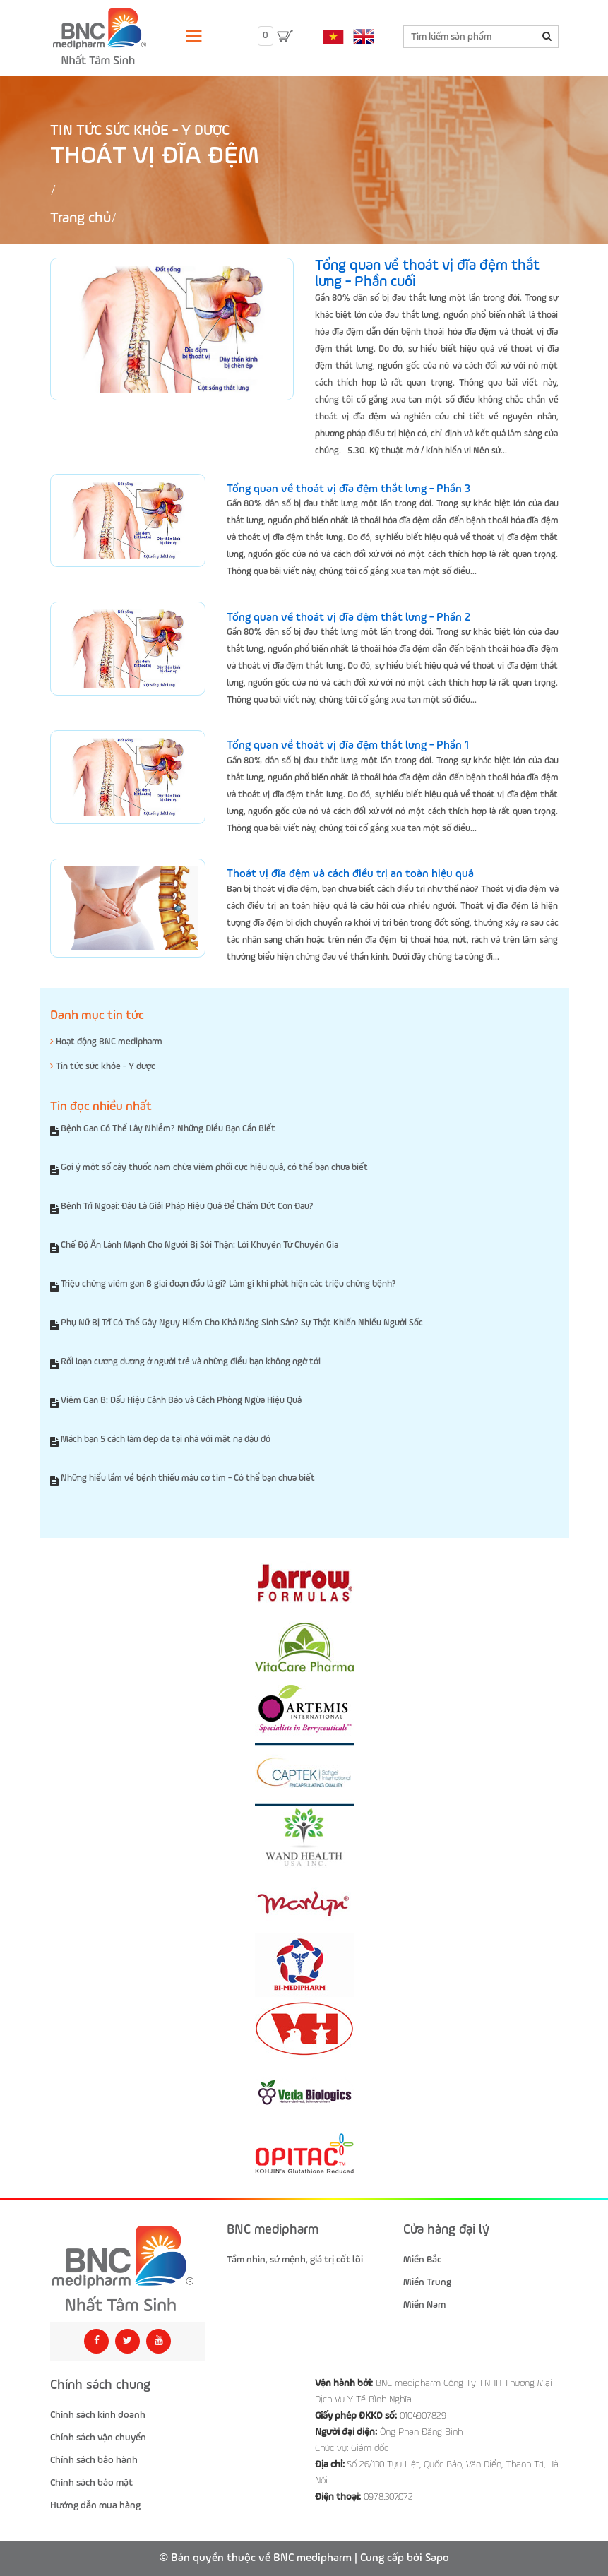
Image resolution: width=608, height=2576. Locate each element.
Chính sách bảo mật (91, 2483)
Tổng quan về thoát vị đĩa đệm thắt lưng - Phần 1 (348, 745)
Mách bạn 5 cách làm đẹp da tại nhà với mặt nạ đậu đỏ (165, 1439)
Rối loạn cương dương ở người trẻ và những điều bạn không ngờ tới (191, 1361)
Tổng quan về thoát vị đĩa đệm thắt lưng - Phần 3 (348, 489)
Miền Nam (424, 2305)
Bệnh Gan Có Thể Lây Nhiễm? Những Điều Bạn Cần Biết (168, 1128)
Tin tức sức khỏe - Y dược (140, 131)
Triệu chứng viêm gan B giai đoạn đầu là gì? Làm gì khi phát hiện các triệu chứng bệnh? (228, 1284)
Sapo (437, 2558)
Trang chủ (80, 218)
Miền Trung (427, 2282)
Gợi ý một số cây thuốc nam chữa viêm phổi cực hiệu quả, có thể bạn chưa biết (214, 1167)
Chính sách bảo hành (94, 2460)
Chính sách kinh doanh (97, 2415)
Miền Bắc (422, 2260)
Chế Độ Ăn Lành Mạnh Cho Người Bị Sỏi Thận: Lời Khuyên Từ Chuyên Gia (199, 1245)
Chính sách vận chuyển (98, 2438)
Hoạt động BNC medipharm (106, 1041)
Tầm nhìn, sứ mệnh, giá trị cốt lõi (295, 2260)
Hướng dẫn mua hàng (95, 2505)
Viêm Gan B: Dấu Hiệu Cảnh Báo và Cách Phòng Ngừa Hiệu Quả (181, 1400)
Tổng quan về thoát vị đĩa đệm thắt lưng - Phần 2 (348, 618)
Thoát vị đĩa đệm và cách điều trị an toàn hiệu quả (350, 874)
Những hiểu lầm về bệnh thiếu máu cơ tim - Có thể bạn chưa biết (188, 1478)
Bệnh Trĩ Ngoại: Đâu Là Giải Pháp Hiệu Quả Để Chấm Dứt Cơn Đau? (187, 1206)
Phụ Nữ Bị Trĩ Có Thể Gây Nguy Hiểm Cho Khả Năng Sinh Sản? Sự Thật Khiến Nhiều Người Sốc (242, 1323)
